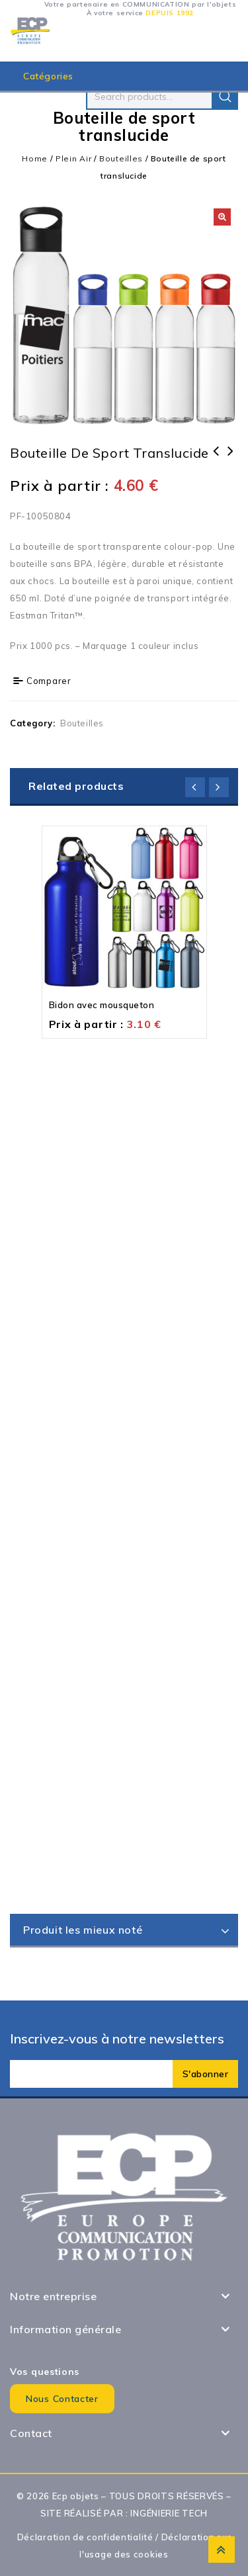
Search (225, 96)
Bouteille (216, 460)
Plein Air (73, 158)
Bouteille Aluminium (231, 460)
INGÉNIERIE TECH (169, 2513)
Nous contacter (62, 2399)
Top (221, 2549)
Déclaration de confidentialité (85, 2537)
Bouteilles (121, 158)
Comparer (48, 680)
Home (35, 158)
